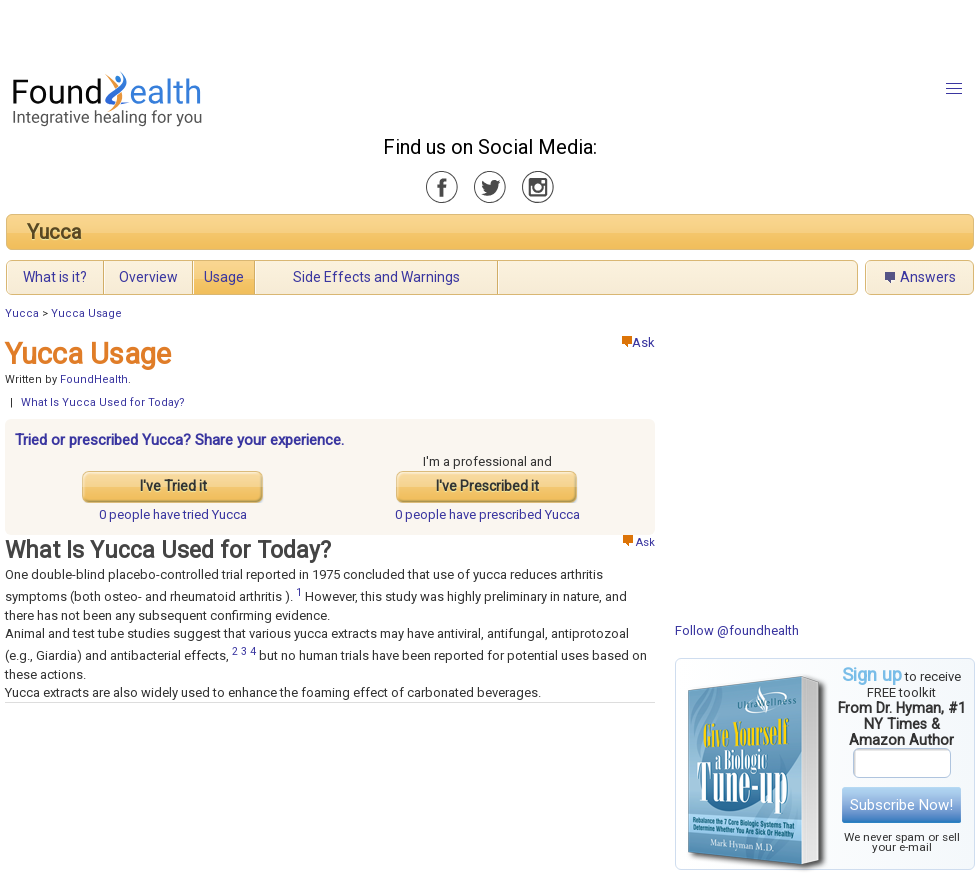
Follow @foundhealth (737, 630)
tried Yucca (173, 514)
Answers (928, 277)
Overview (148, 277)
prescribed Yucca (487, 514)
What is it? (55, 277)
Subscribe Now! (901, 805)
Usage (224, 277)
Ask (638, 342)
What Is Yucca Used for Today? (103, 402)
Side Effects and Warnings (376, 277)
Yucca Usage (86, 313)
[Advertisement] (250, 30)
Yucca (54, 232)
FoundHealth (94, 379)
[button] (954, 89)
